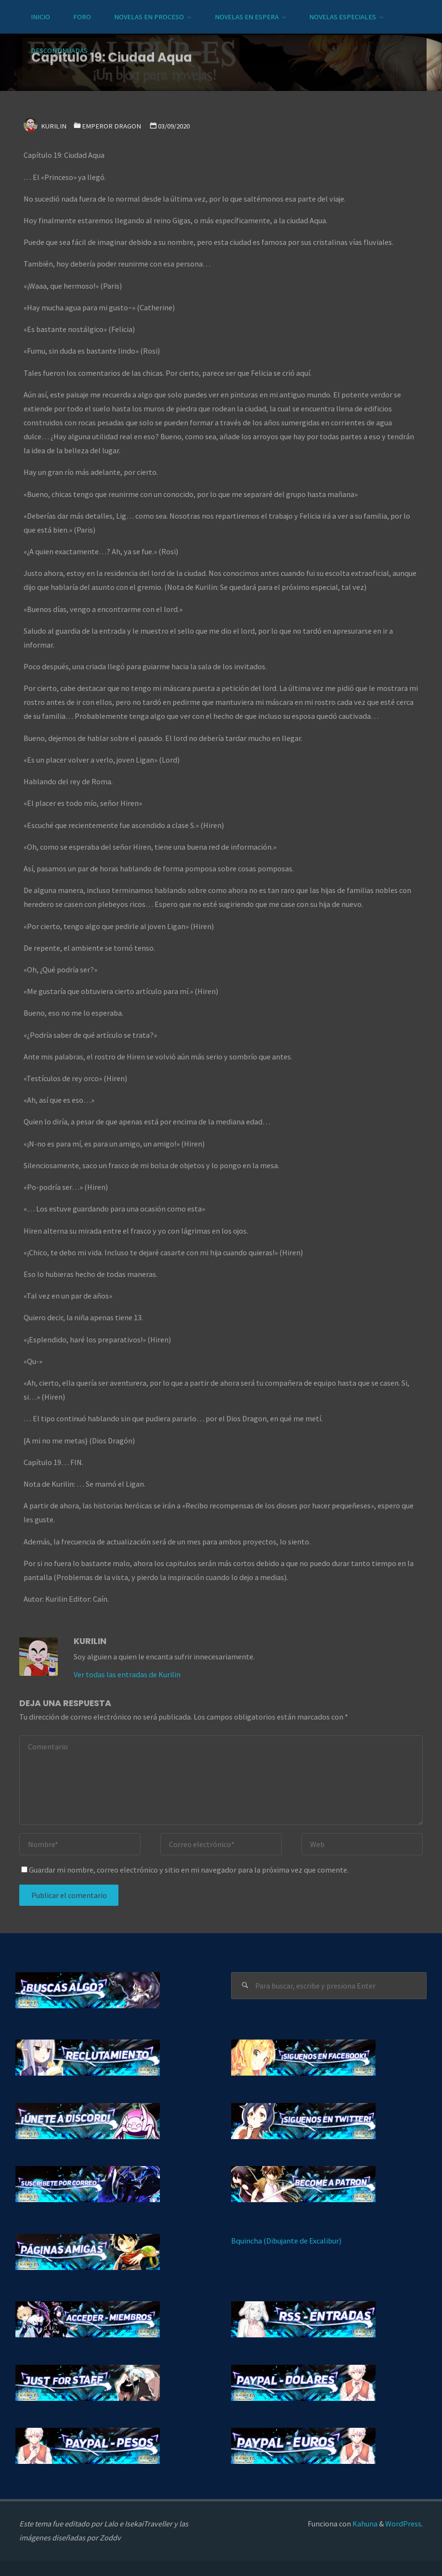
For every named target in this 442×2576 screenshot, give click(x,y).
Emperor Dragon (111, 126)
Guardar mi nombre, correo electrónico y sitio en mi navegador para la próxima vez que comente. (185, 1870)
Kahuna (364, 2523)
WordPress (403, 2523)
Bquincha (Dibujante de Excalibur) (286, 2240)
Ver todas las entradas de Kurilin (127, 1674)
